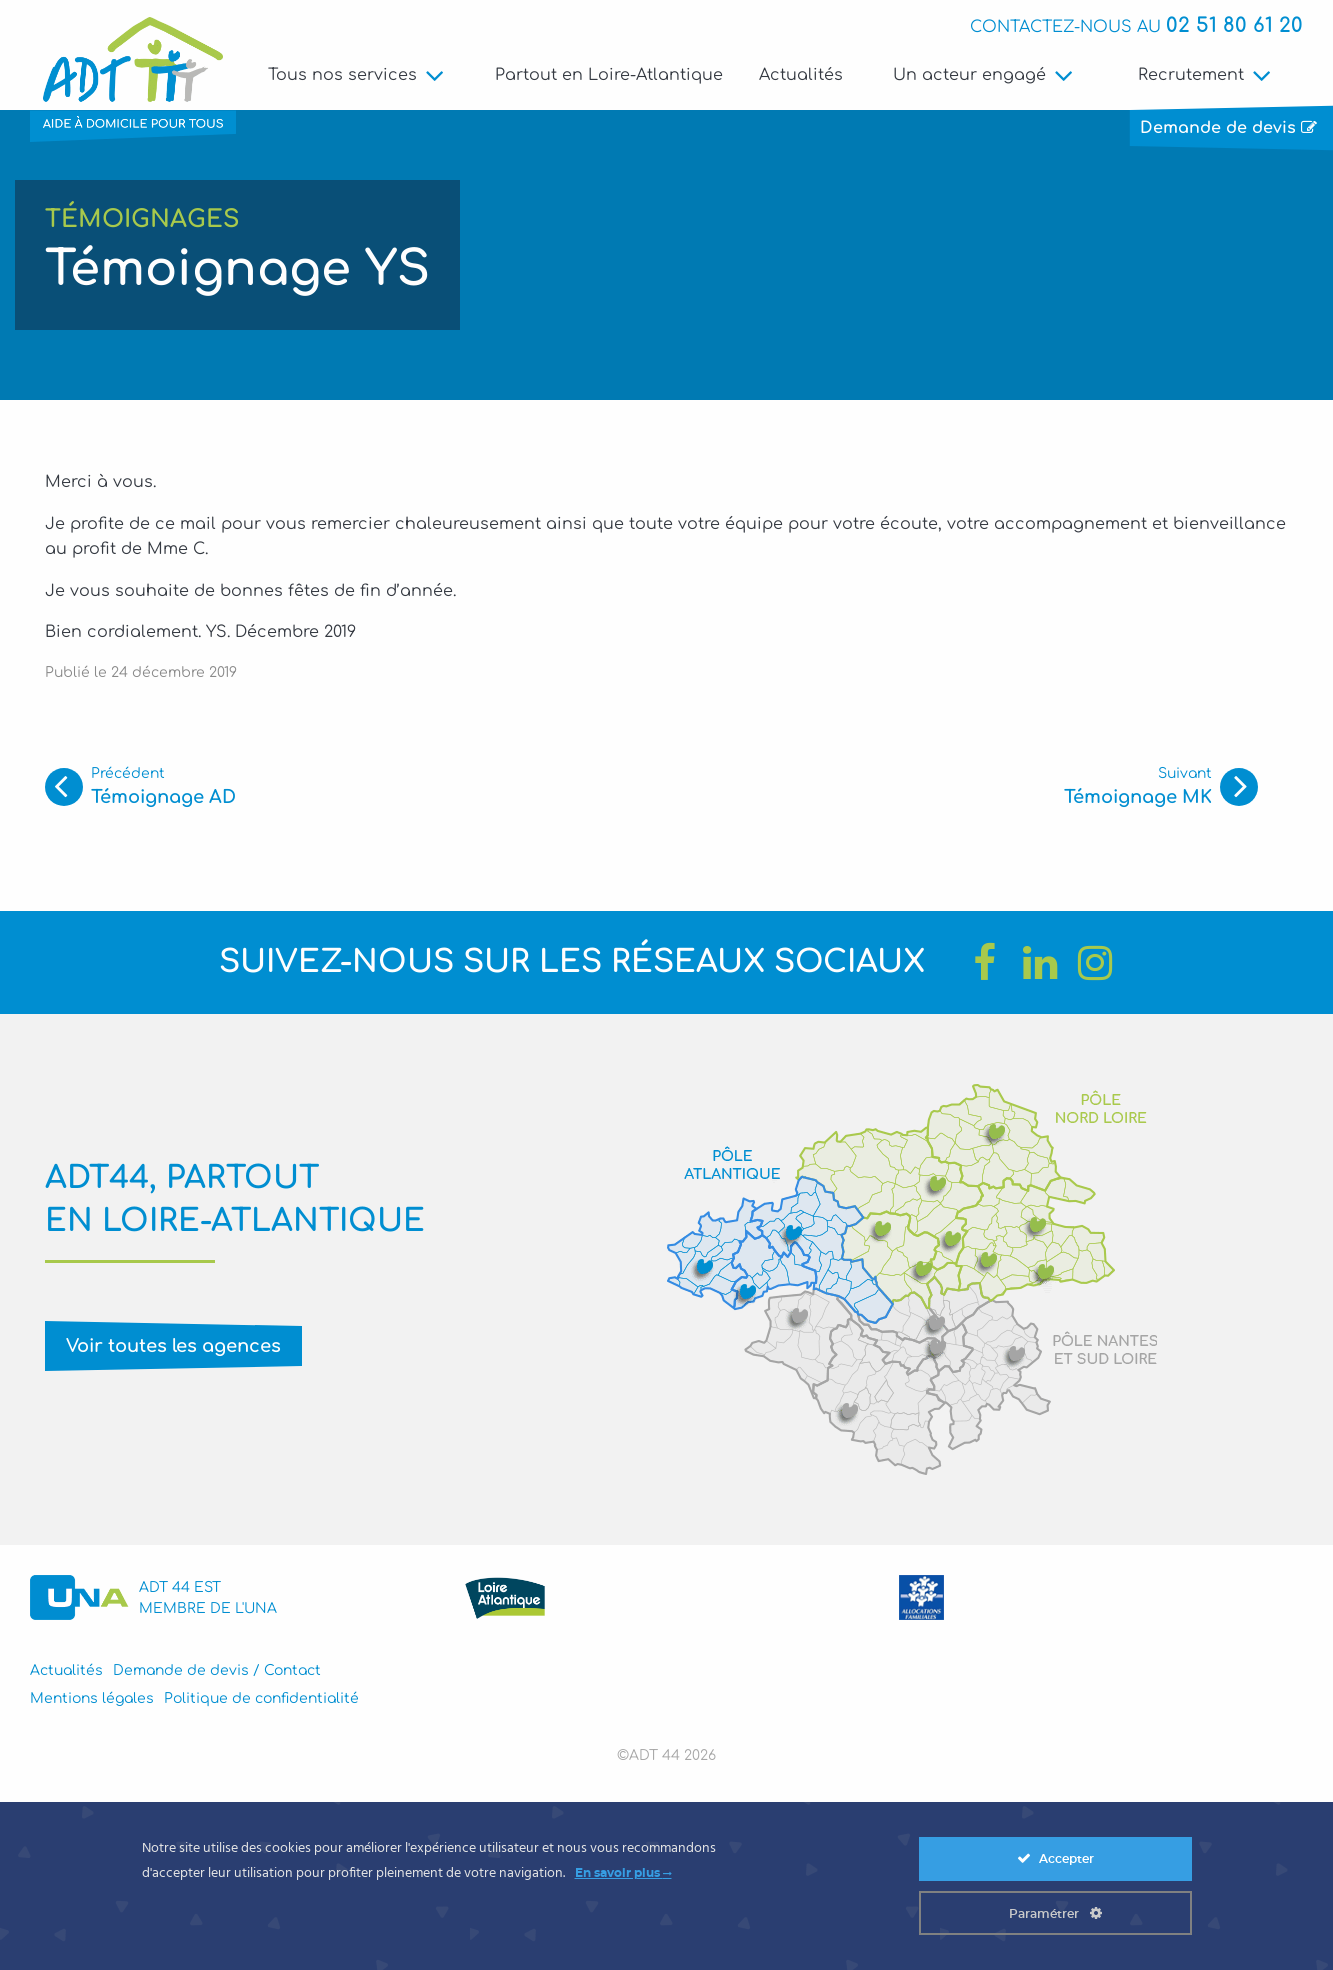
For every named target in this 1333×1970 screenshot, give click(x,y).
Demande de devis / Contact (217, 1670)
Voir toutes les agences (173, 1346)
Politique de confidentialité (261, 1698)
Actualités (801, 75)
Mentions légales (92, 1698)
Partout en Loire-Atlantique (609, 75)
